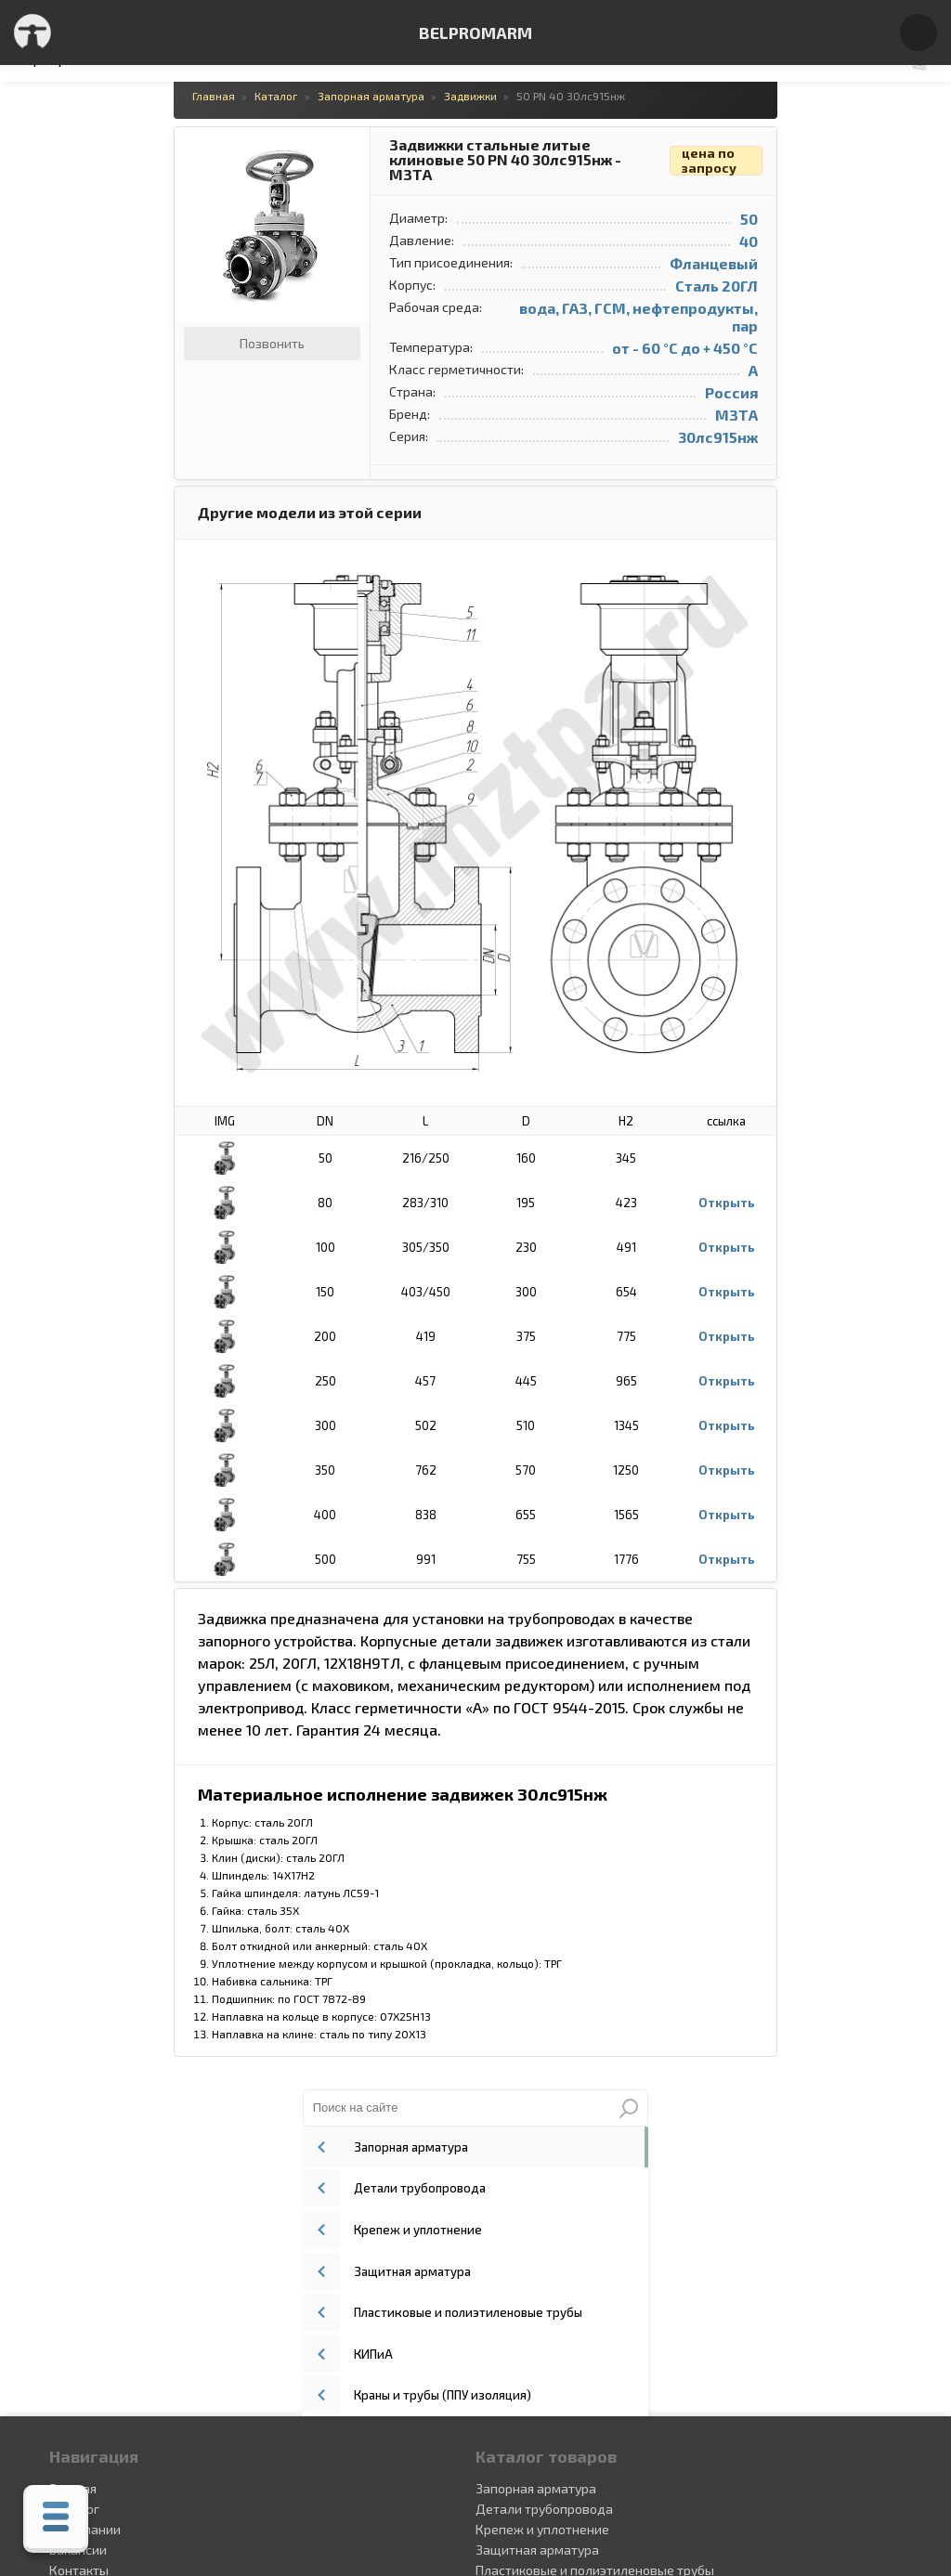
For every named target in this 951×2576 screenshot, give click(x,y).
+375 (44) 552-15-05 (534, 2371)
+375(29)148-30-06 (533, 2391)
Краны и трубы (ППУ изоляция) (761, 357)
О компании (83, 2200)
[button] (218, 144)
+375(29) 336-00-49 (535, 2430)
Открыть (592, 1202)
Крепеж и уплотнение (735, 209)
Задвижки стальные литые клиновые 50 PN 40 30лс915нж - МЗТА (370, 160)
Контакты (77, 2241)
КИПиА (695, 320)
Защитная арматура (732, 246)
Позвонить (137, 343)
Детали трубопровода (738, 171)
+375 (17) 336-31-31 (533, 2449)
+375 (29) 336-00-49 (536, 2410)
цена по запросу (574, 161)
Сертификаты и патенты (121, 2262)
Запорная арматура (731, 134)
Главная (71, 2159)
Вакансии (76, 2221)
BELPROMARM (475, 32)
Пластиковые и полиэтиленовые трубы (783, 283)
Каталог (72, 2180)
